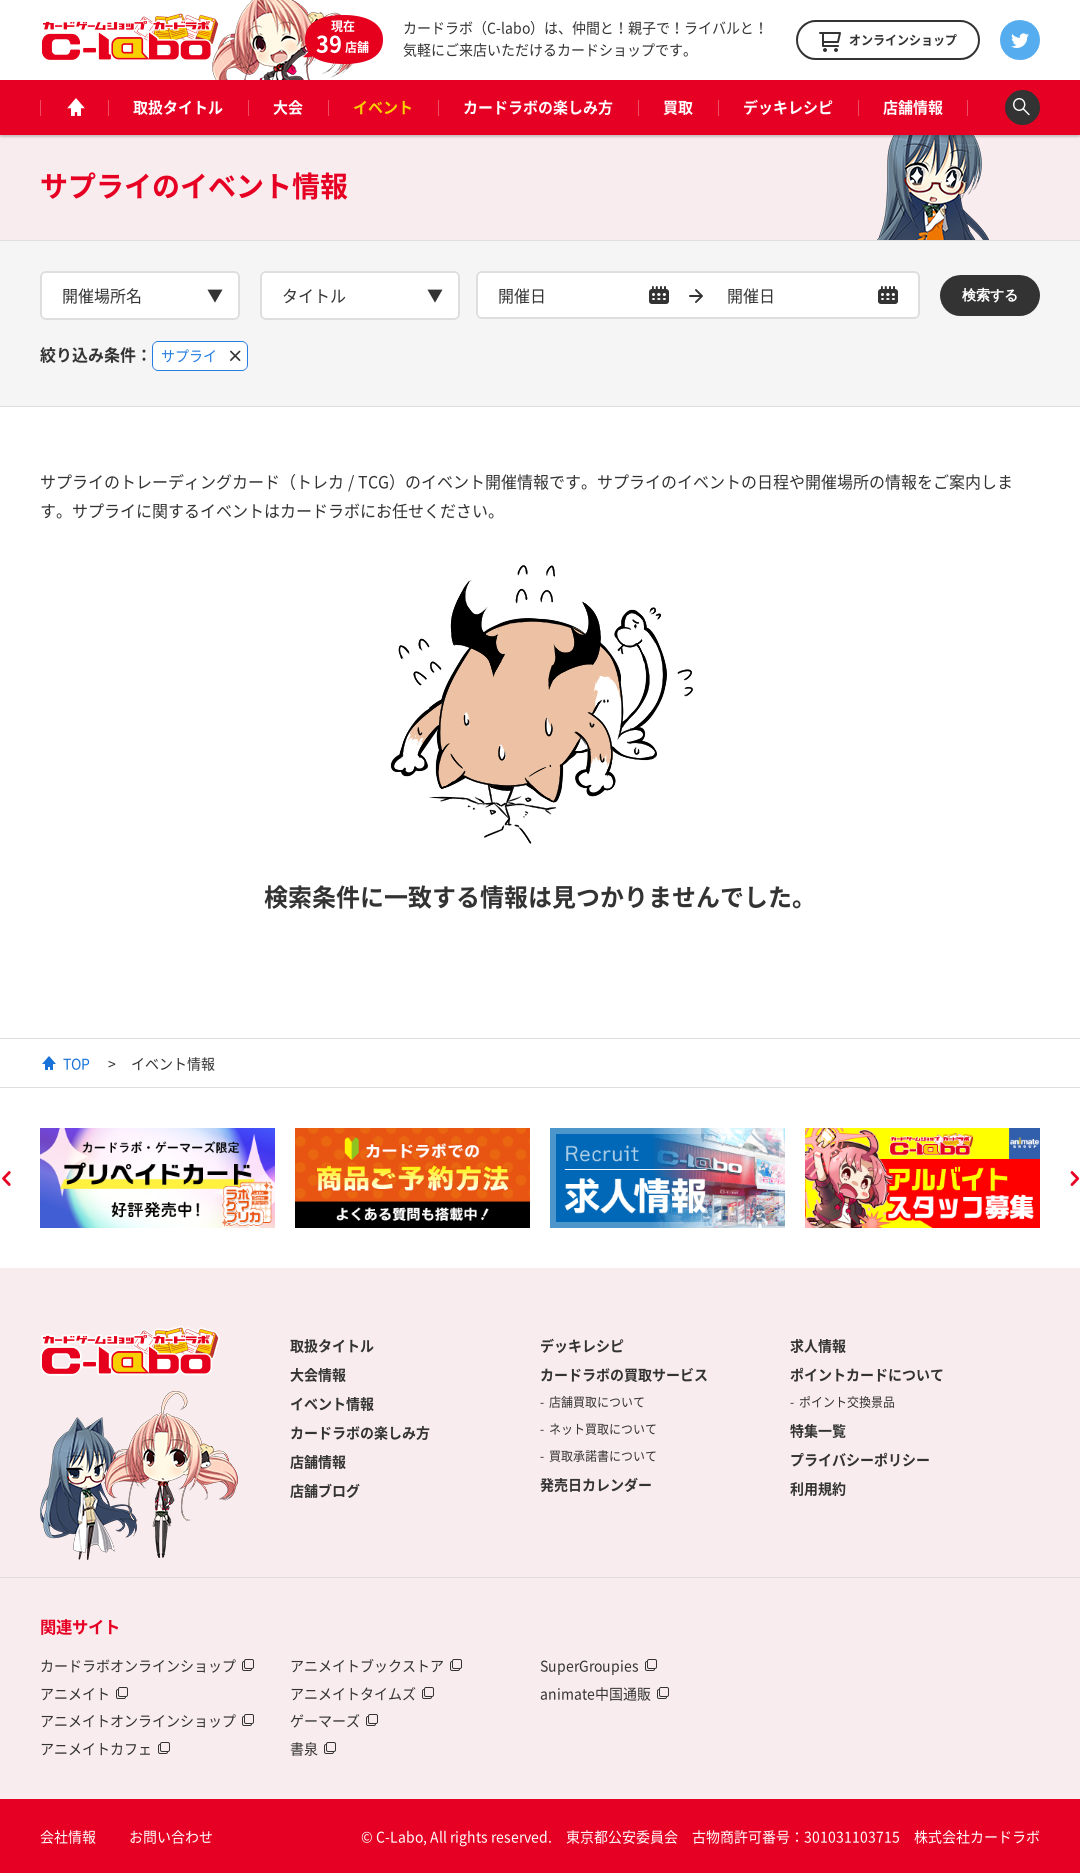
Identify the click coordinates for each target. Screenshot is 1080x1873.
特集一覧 (818, 1430)
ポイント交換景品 (847, 1402)
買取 (678, 107)
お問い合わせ (171, 1836)
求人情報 (818, 1345)
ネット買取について (603, 1429)
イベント (383, 107)
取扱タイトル (178, 107)
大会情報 (318, 1374)
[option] (157, 1178)
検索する (990, 295)
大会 (288, 107)
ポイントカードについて (867, 1374)
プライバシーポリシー (860, 1459)
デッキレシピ (788, 107)
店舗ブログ (325, 1490)
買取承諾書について (603, 1456)
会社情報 (68, 1836)
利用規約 (818, 1488)
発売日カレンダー (596, 1484)
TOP (76, 1063)
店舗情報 (913, 107)
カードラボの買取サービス (624, 1374)
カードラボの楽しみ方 (538, 107)
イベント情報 (332, 1403)
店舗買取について (597, 1402)
